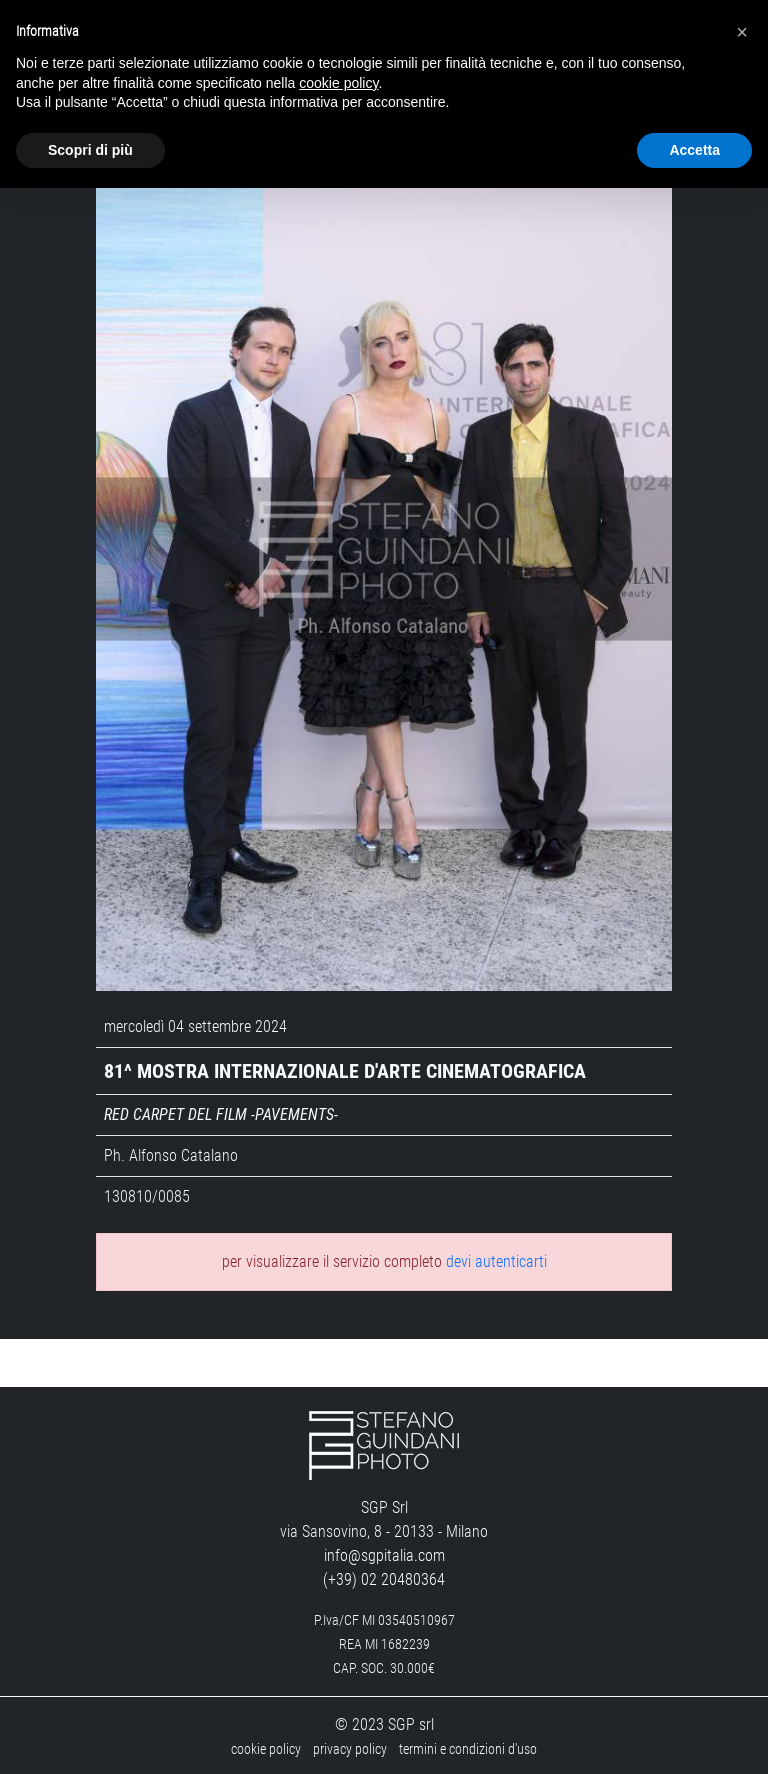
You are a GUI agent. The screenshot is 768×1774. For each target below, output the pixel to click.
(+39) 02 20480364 (384, 1576)
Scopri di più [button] (90, 150)
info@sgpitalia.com (384, 1552)
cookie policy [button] (338, 83)
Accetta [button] (694, 150)
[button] (742, 32)
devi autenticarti (496, 1258)
